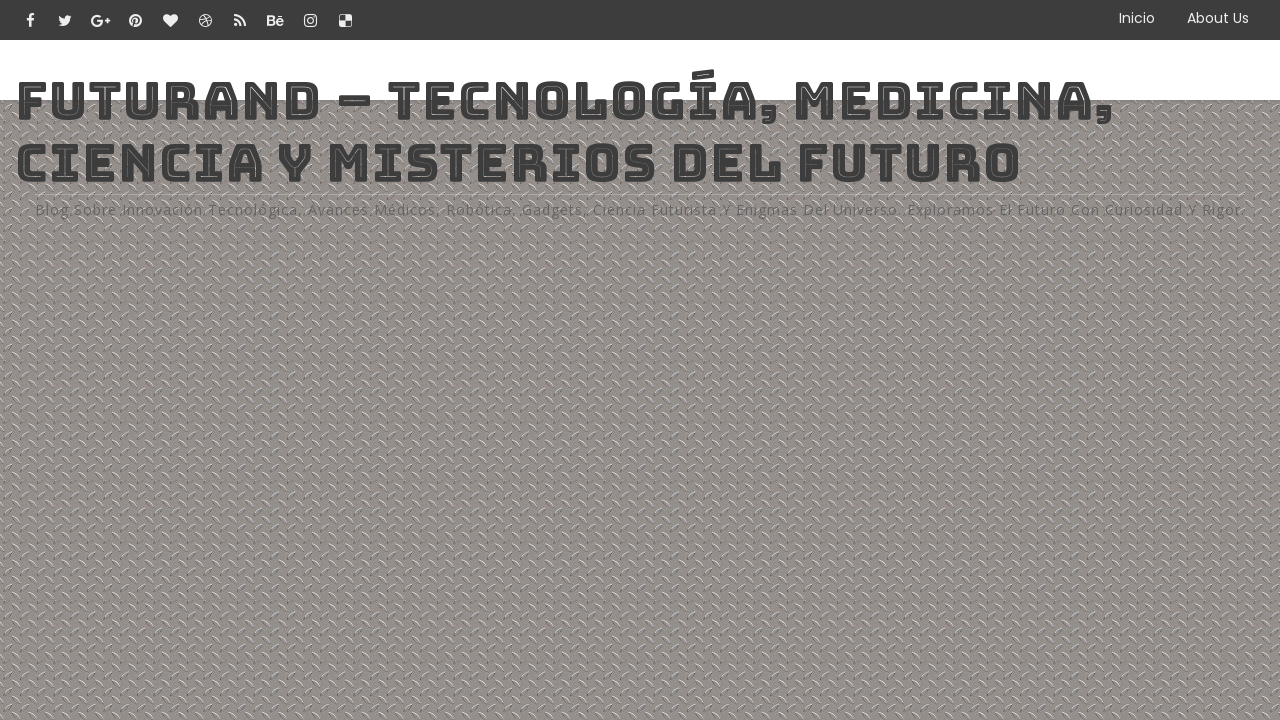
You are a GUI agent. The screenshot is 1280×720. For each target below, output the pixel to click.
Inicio (1137, 18)
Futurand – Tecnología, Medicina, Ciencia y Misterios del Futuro (564, 131)
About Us (1218, 18)
